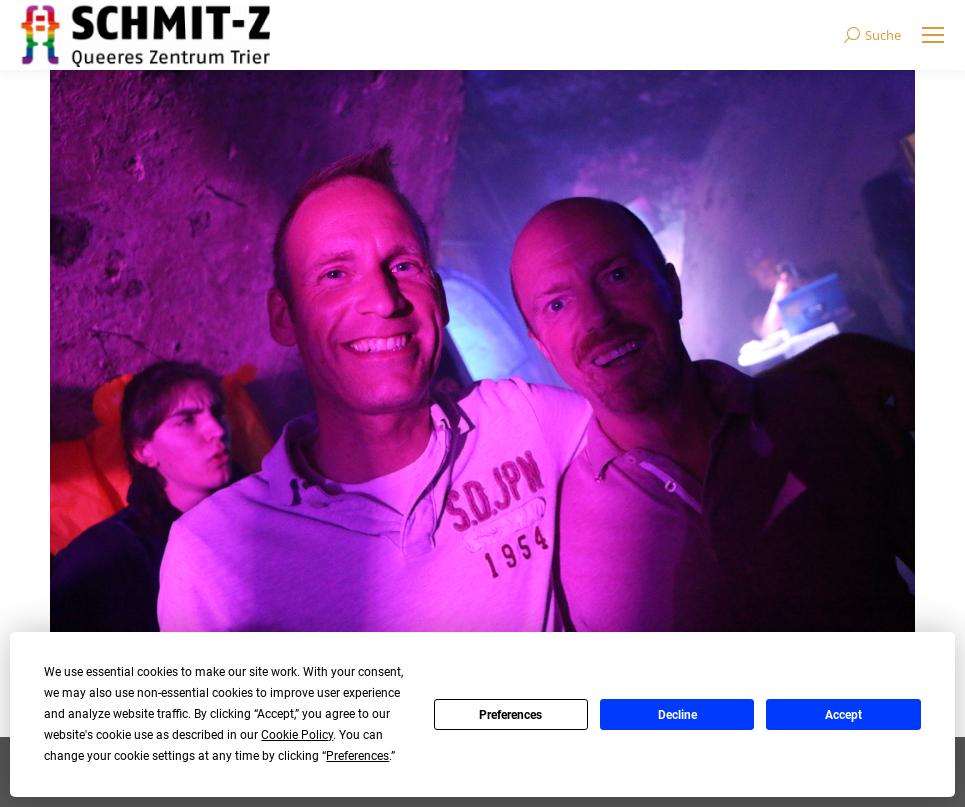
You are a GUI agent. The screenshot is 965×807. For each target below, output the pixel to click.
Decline (677, 715)
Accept (843, 715)
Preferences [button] (357, 756)
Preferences (510, 715)
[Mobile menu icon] (933, 35)
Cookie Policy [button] (297, 735)
